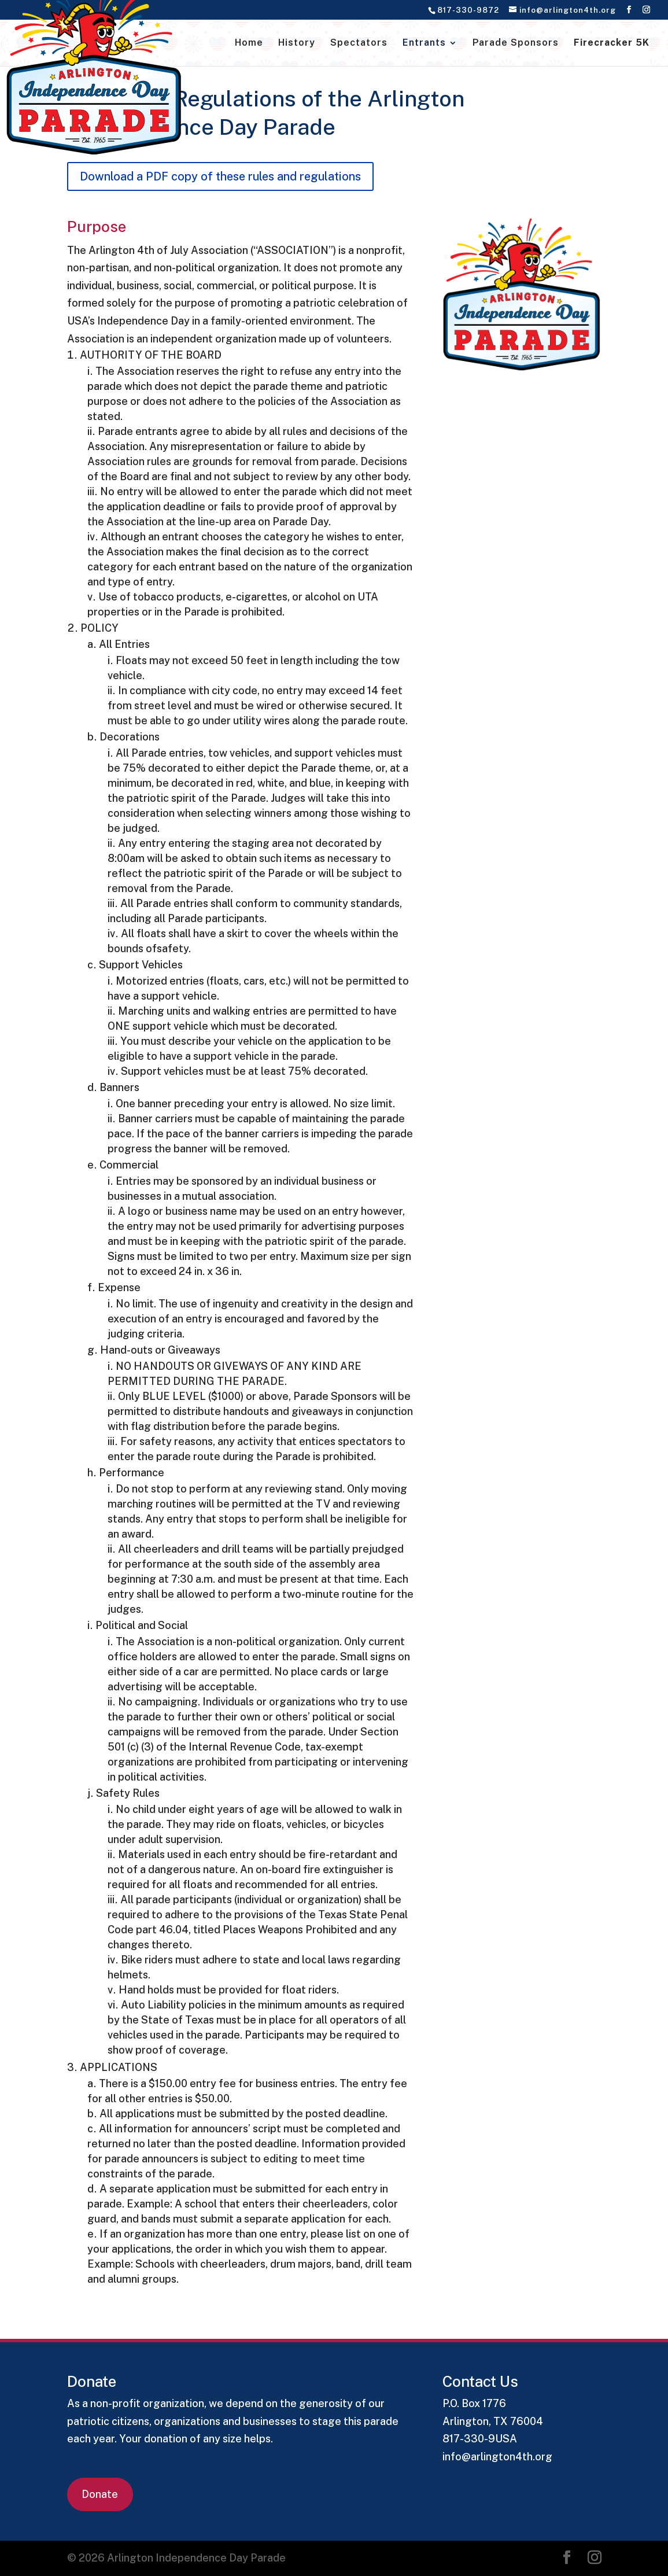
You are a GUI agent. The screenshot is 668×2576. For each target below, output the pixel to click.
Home (249, 43)
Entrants (424, 43)
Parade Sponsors (516, 43)
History (296, 43)
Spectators (358, 43)
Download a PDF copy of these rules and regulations (220, 176)
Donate (100, 2494)
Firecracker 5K (611, 43)
